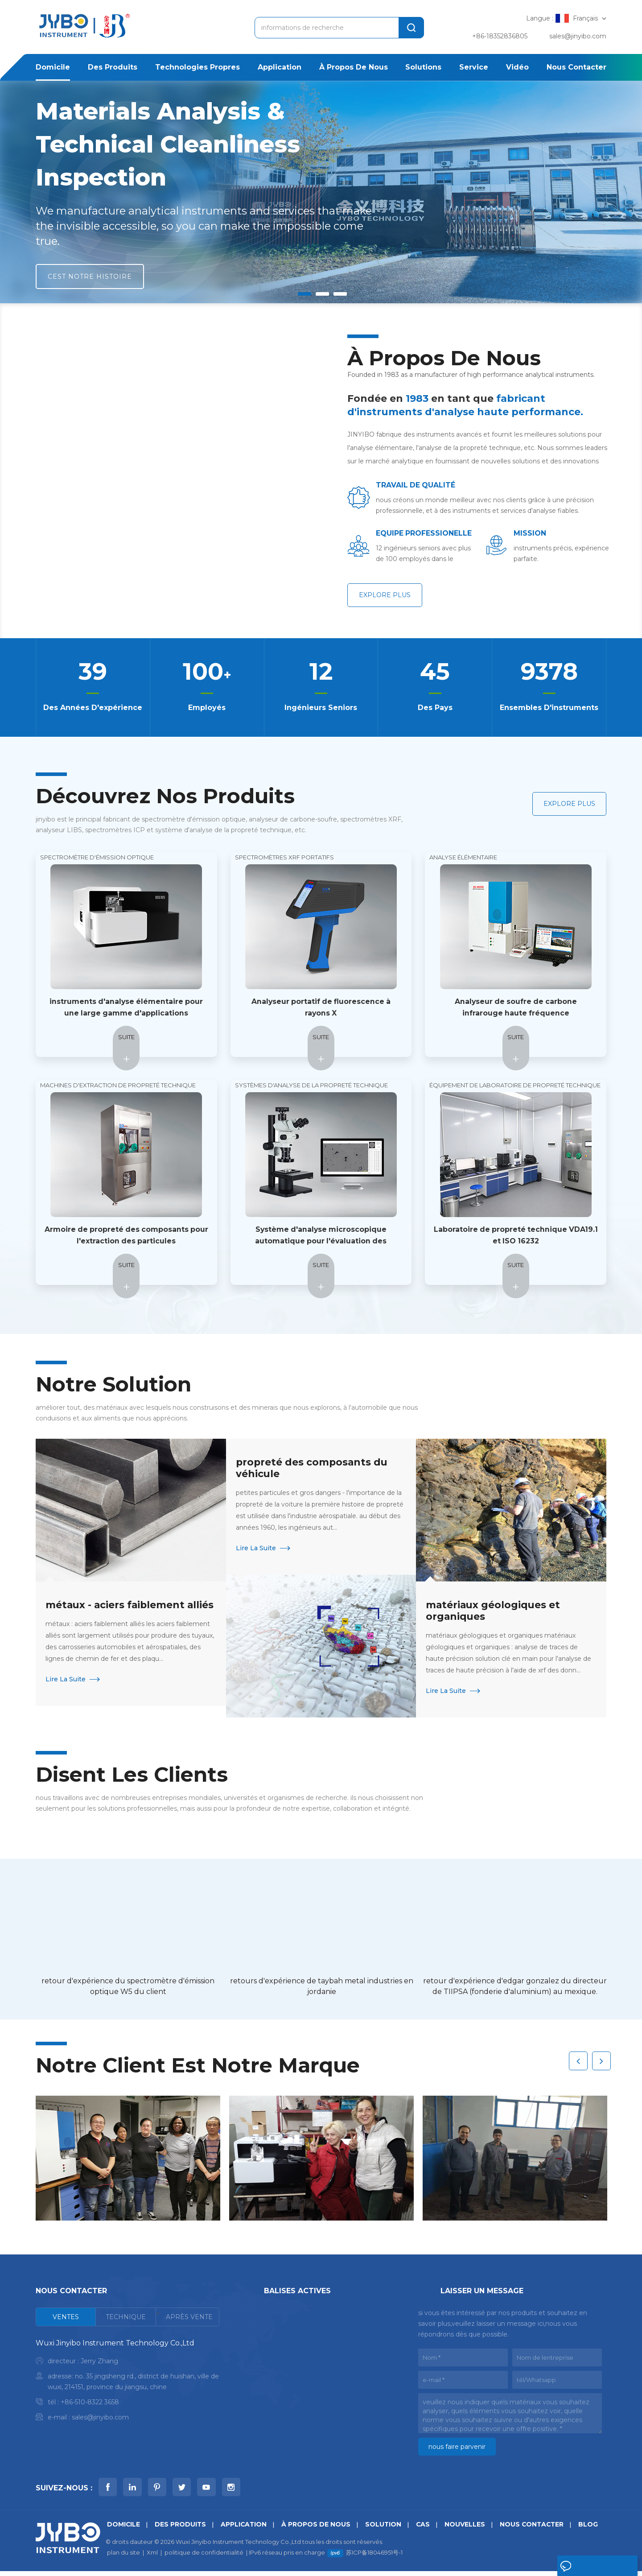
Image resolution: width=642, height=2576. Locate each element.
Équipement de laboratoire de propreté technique (515, 1085)
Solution (385, 2529)
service (473, 67)
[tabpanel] (127, 2383)
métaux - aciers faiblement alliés (116, 1610)
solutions (423, 67)
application (279, 67)
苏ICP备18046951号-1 (374, 2557)
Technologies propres (197, 67)
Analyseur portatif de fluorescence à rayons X (320, 1008)
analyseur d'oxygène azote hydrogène (326, 2407)
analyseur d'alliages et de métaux (317, 2393)
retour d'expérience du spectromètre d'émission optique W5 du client (127, 1987)
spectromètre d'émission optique (97, 857)
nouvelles (467, 2529)
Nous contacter (576, 67)
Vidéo (517, 67)
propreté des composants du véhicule (313, 1468)
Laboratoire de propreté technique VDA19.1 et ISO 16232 (516, 1236)
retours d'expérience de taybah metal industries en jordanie (321, 1987)
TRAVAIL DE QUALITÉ (416, 485)
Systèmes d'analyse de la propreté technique (311, 1085)
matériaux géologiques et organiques (494, 1610)
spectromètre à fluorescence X (314, 2379)
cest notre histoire (90, 276)
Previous (578, 2058)
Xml (152, 2557)
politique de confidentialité (204, 2557)
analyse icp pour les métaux (309, 2436)
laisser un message (582, 2568)
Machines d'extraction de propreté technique (118, 1085)
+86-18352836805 (499, 36)
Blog (592, 2529)
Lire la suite (65, 1692)
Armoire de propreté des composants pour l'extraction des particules (126, 1236)
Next (601, 2058)
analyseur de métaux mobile (309, 2450)
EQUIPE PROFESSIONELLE (409, 534)
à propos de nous (353, 67)
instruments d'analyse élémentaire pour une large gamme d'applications (126, 1008)
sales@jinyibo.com (577, 36)
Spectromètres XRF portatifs (284, 857)
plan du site (123, 2557)
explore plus (385, 595)
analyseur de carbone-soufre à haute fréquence (324, 2360)
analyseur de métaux (297, 2341)
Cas (425, 2529)
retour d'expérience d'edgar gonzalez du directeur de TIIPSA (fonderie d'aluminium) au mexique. (515, 1987)
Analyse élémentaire (463, 857)
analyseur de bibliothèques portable (321, 2422)
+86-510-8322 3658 (90, 2403)
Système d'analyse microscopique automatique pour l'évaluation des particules (320, 1236)
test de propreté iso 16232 (306, 2327)
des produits (112, 67)
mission (530, 533)
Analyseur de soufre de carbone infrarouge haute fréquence (515, 1008)
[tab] (66, 2318)
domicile (53, 67)
